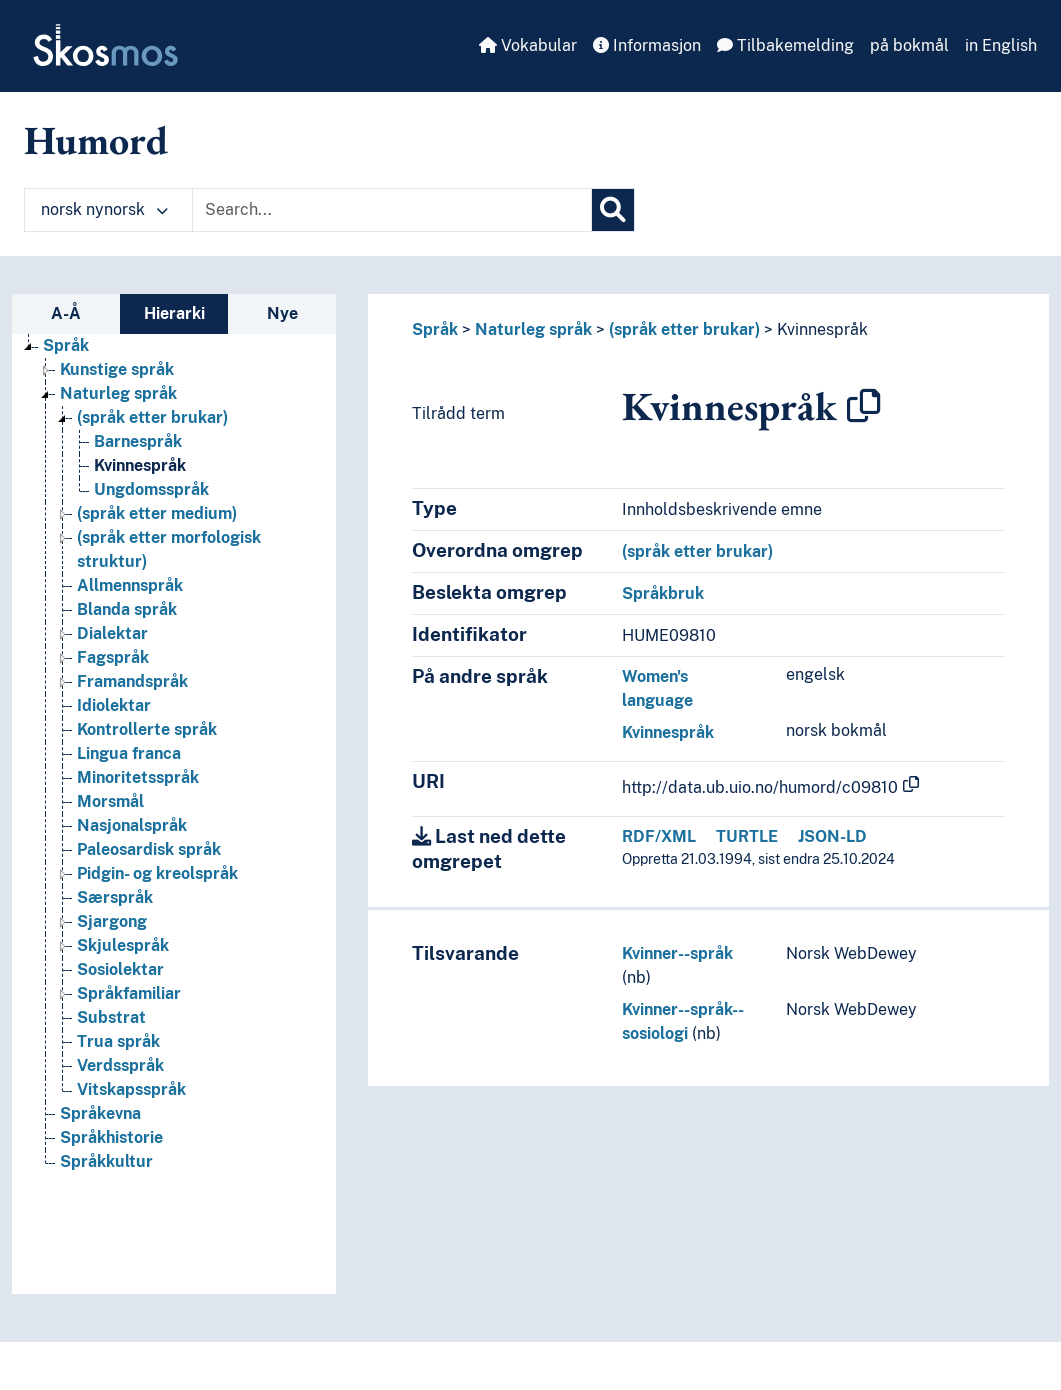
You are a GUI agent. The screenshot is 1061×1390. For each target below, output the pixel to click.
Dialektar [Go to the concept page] (112, 633)
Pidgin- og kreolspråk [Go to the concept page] (157, 873)
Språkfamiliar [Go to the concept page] (129, 993)
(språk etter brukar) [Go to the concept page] (152, 417)
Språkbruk (663, 593)
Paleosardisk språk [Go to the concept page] (149, 849)
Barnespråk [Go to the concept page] (138, 441)
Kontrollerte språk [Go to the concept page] (147, 729)
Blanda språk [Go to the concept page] (127, 609)
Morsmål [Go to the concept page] (110, 801)
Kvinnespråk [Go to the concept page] (140, 465)
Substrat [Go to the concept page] (111, 1017)
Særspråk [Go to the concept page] (115, 897)
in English (1001, 45)
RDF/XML (659, 836)
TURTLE (747, 836)
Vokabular (528, 45)
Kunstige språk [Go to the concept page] (117, 369)
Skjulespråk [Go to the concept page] (123, 945)
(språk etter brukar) (684, 329)
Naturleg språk (533, 329)
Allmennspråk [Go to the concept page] (130, 585)
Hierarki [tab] (174, 313)
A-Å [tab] (66, 313)
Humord (96, 140)
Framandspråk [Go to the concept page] (132, 681)
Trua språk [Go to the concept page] (118, 1041)
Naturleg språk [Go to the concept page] (118, 393)
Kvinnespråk (822, 329)
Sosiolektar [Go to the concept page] (120, 969)
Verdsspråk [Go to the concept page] (120, 1065)
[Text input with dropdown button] (392, 210)
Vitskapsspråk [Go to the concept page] (131, 1089)
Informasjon (647, 45)
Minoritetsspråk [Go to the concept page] (138, 777)
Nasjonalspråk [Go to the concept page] (132, 825)
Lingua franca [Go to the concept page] (129, 753)
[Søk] (613, 210)
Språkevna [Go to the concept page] (100, 1113)
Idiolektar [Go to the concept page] (114, 705)
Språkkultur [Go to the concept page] (106, 1161)
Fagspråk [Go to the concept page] (113, 657)
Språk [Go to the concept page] (66, 345)
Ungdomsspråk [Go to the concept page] (151, 489)
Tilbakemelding (785, 45)
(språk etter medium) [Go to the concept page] (157, 513)
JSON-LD (832, 836)
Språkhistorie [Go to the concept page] (111, 1137)
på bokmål (909, 45)
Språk (435, 329)
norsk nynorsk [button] (104, 209)
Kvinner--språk (677, 953)
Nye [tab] (282, 313)
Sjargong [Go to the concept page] (112, 921)
